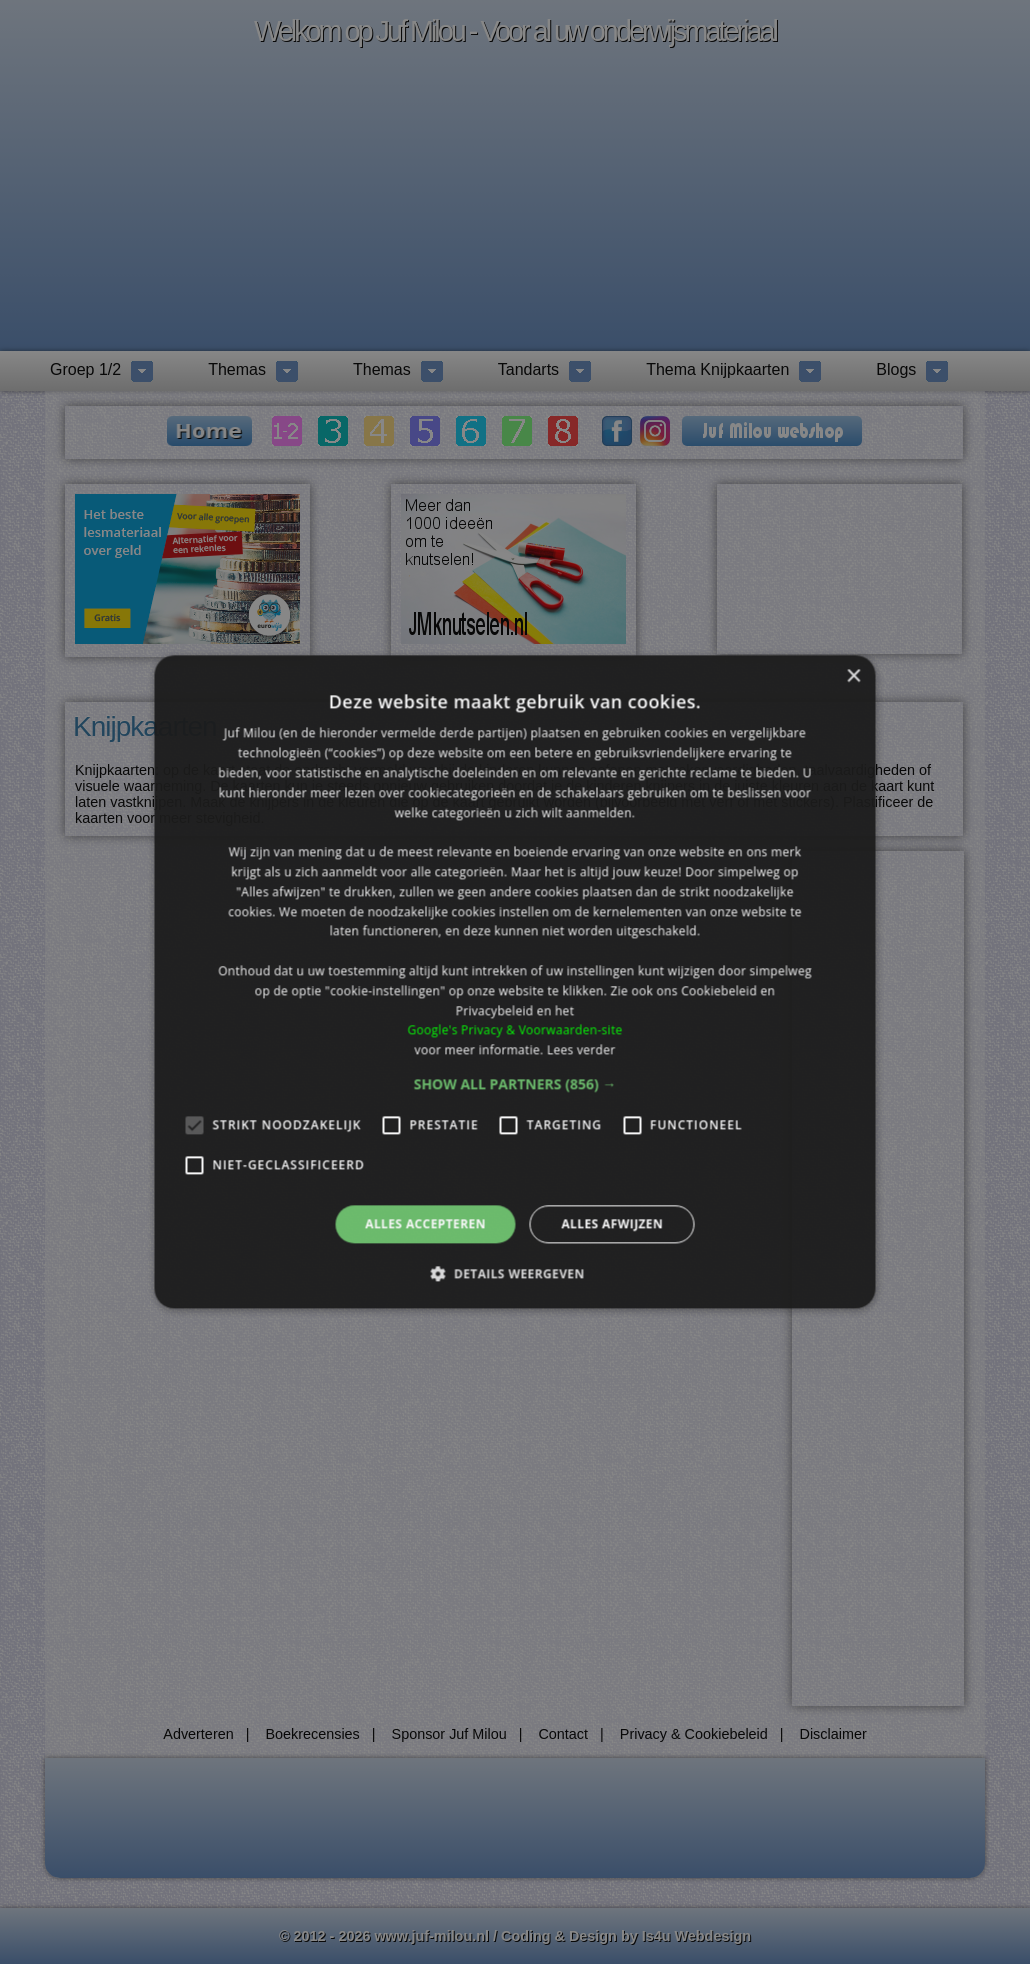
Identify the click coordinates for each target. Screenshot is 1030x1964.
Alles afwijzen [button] (612, 1223)
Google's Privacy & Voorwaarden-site (514, 1030)
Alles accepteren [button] (425, 1223)
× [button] (853, 676)
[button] (515, 1084)
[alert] (515, 982)
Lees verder (581, 1049)
